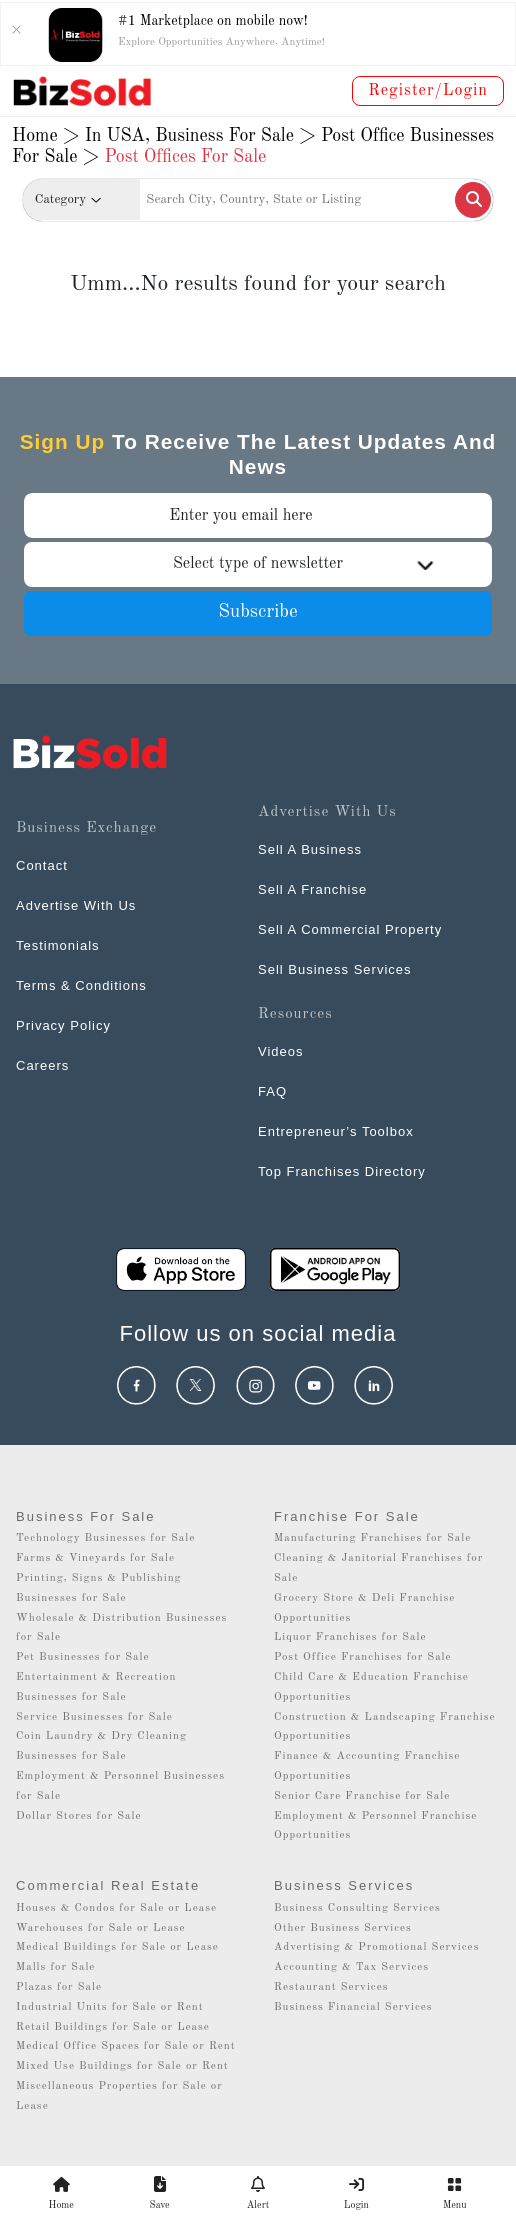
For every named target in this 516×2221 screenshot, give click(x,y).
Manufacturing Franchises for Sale (372, 1538)
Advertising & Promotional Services (376, 1947)
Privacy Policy (63, 1025)
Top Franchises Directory (342, 1171)
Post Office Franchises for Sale (363, 1657)
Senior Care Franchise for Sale (362, 1796)
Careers (42, 1065)
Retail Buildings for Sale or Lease (113, 2027)
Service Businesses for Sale (94, 1717)
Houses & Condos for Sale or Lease (116, 1908)
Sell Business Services (335, 969)
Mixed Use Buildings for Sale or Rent (122, 2066)
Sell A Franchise (312, 889)
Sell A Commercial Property (350, 929)
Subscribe (258, 612)
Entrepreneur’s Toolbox (336, 1131)
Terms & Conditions (81, 985)
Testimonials (58, 945)
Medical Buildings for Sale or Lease (117, 1947)
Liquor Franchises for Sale (350, 1637)
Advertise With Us (76, 905)
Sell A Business (310, 849)
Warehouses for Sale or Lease (101, 1928)
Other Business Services (343, 1928)
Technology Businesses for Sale (105, 1538)
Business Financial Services (353, 2007)
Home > (46, 136)
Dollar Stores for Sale (79, 1816)
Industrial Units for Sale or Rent (109, 2007)
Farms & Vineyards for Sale (95, 1558)
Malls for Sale (55, 1967)
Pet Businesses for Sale (83, 1657)
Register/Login (428, 91)
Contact (42, 865)
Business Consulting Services (357, 1908)
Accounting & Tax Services (351, 1967)
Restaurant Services (331, 1987)
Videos (281, 1051)
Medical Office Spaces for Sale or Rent (126, 2046)
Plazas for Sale (59, 1987)
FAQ (272, 1091)
